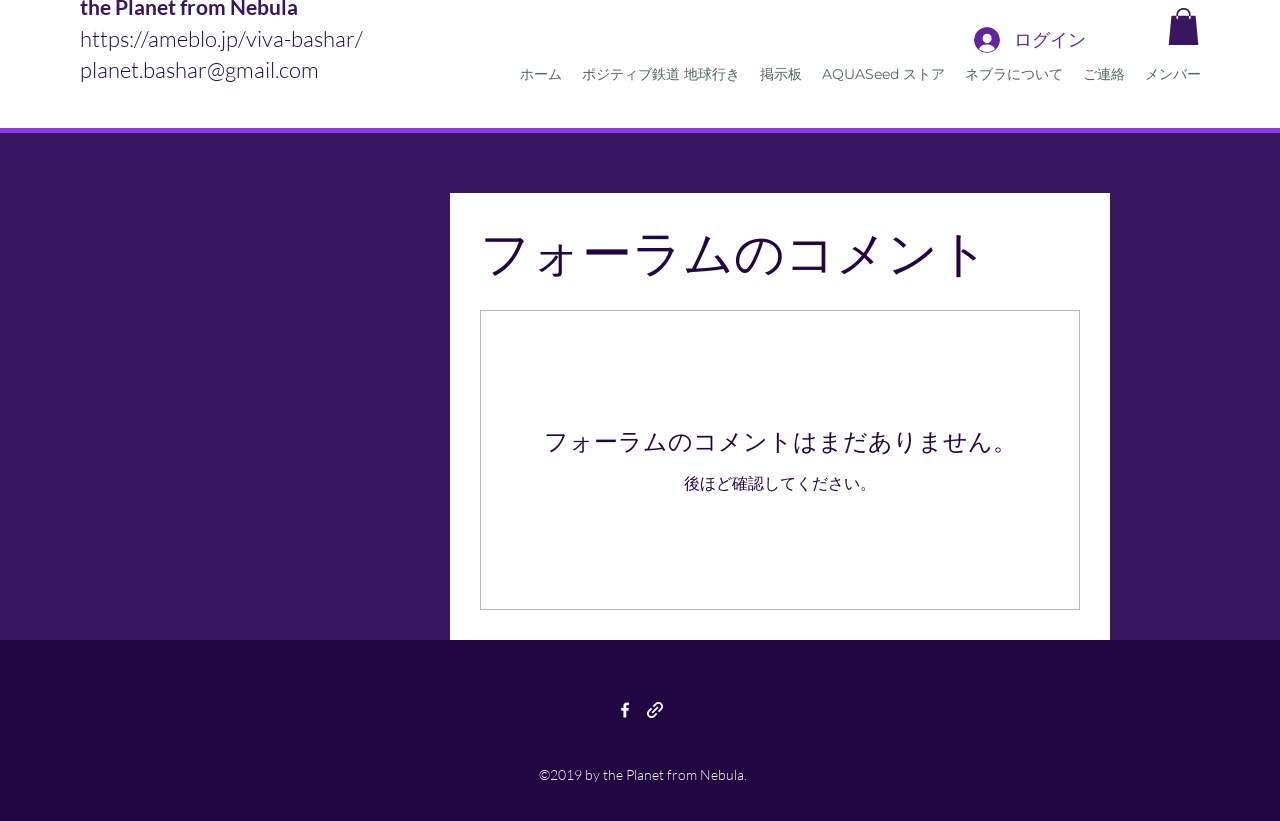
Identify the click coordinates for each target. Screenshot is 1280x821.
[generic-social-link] (655, 710)
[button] (1183, 26)
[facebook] (625, 710)
